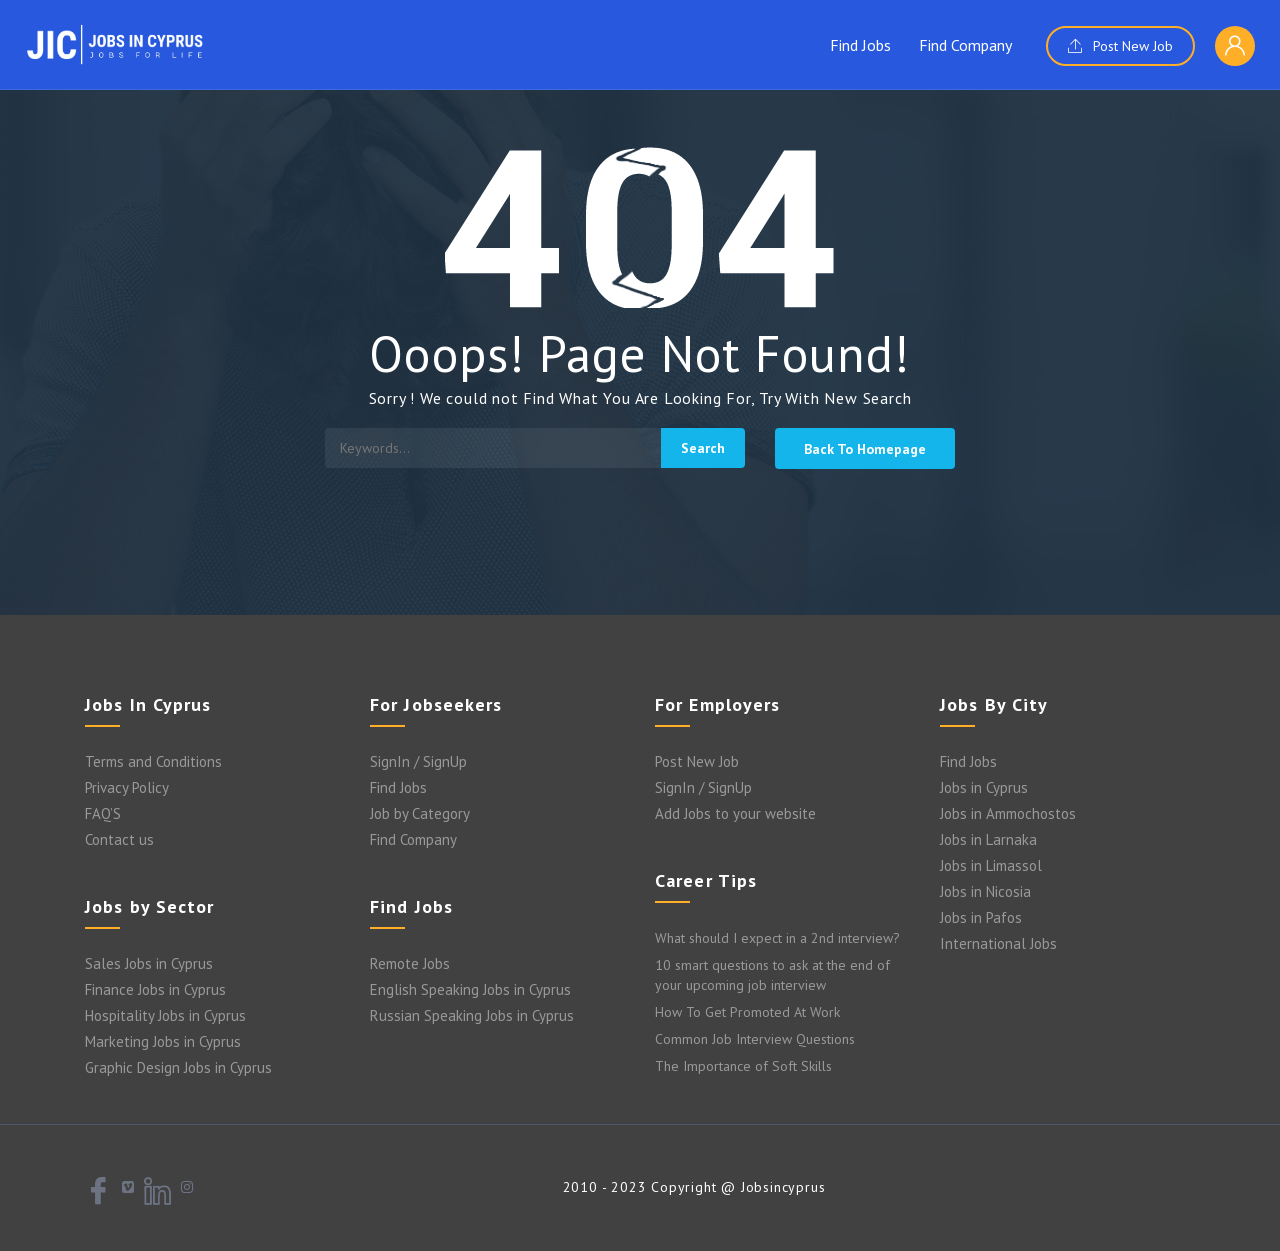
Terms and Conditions (153, 761)
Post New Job (1120, 46)
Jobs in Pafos (981, 917)
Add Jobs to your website (735, 813)
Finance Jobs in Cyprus (155, 989)
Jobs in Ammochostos (1008, 813)
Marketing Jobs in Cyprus (163, 1041)
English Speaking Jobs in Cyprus (470, 989)
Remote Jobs (410, 963)
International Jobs (998, 943)
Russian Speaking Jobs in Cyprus (472, 1015)
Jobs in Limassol (991, 865)
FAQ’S (103, 813)
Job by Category (420, 813)
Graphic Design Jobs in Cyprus (178, 1067)
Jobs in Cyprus (984, 787)
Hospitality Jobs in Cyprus (165, 1015)
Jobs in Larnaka (988, 839)
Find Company (965, 45)
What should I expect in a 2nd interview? (777, 938)
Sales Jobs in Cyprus (149, 963)
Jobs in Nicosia (985, 891)
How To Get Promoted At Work (747, 1012)
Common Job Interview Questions (755, 1039)
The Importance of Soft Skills (743, 1066)
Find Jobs (860, 45)
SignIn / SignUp (418, 761)
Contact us (119, 839)
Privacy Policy (127, 787)
